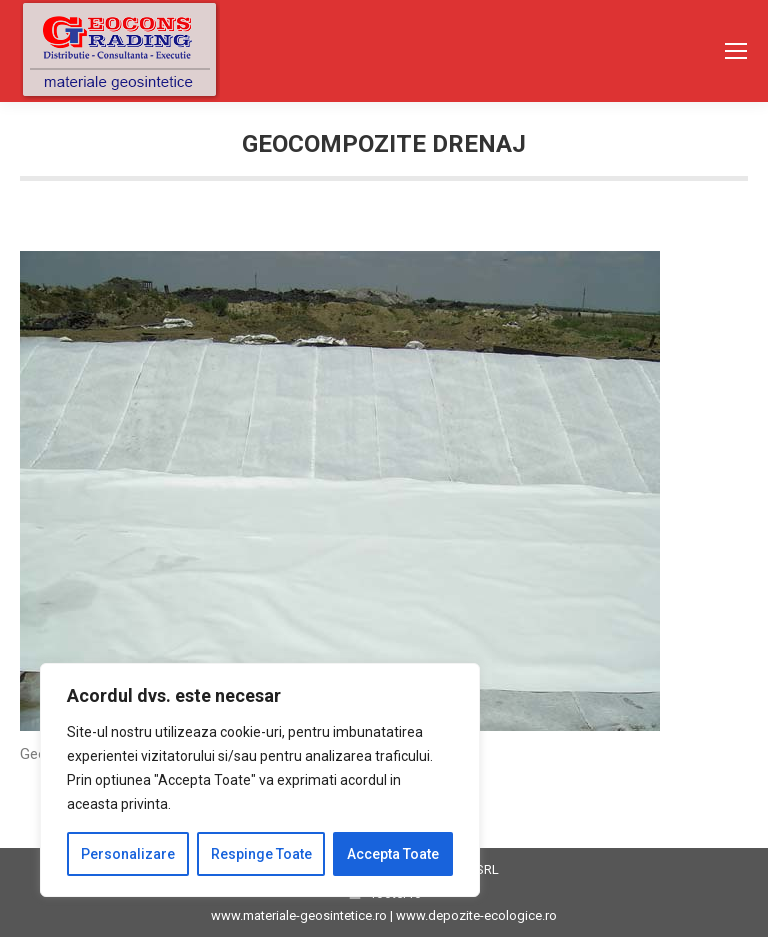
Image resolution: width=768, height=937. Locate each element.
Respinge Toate (261, 854)
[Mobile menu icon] (736, 51)
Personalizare (128, 854)
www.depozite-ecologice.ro (476, 915)
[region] (260, 780)
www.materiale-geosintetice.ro (299, 915)
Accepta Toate (393, 854)
